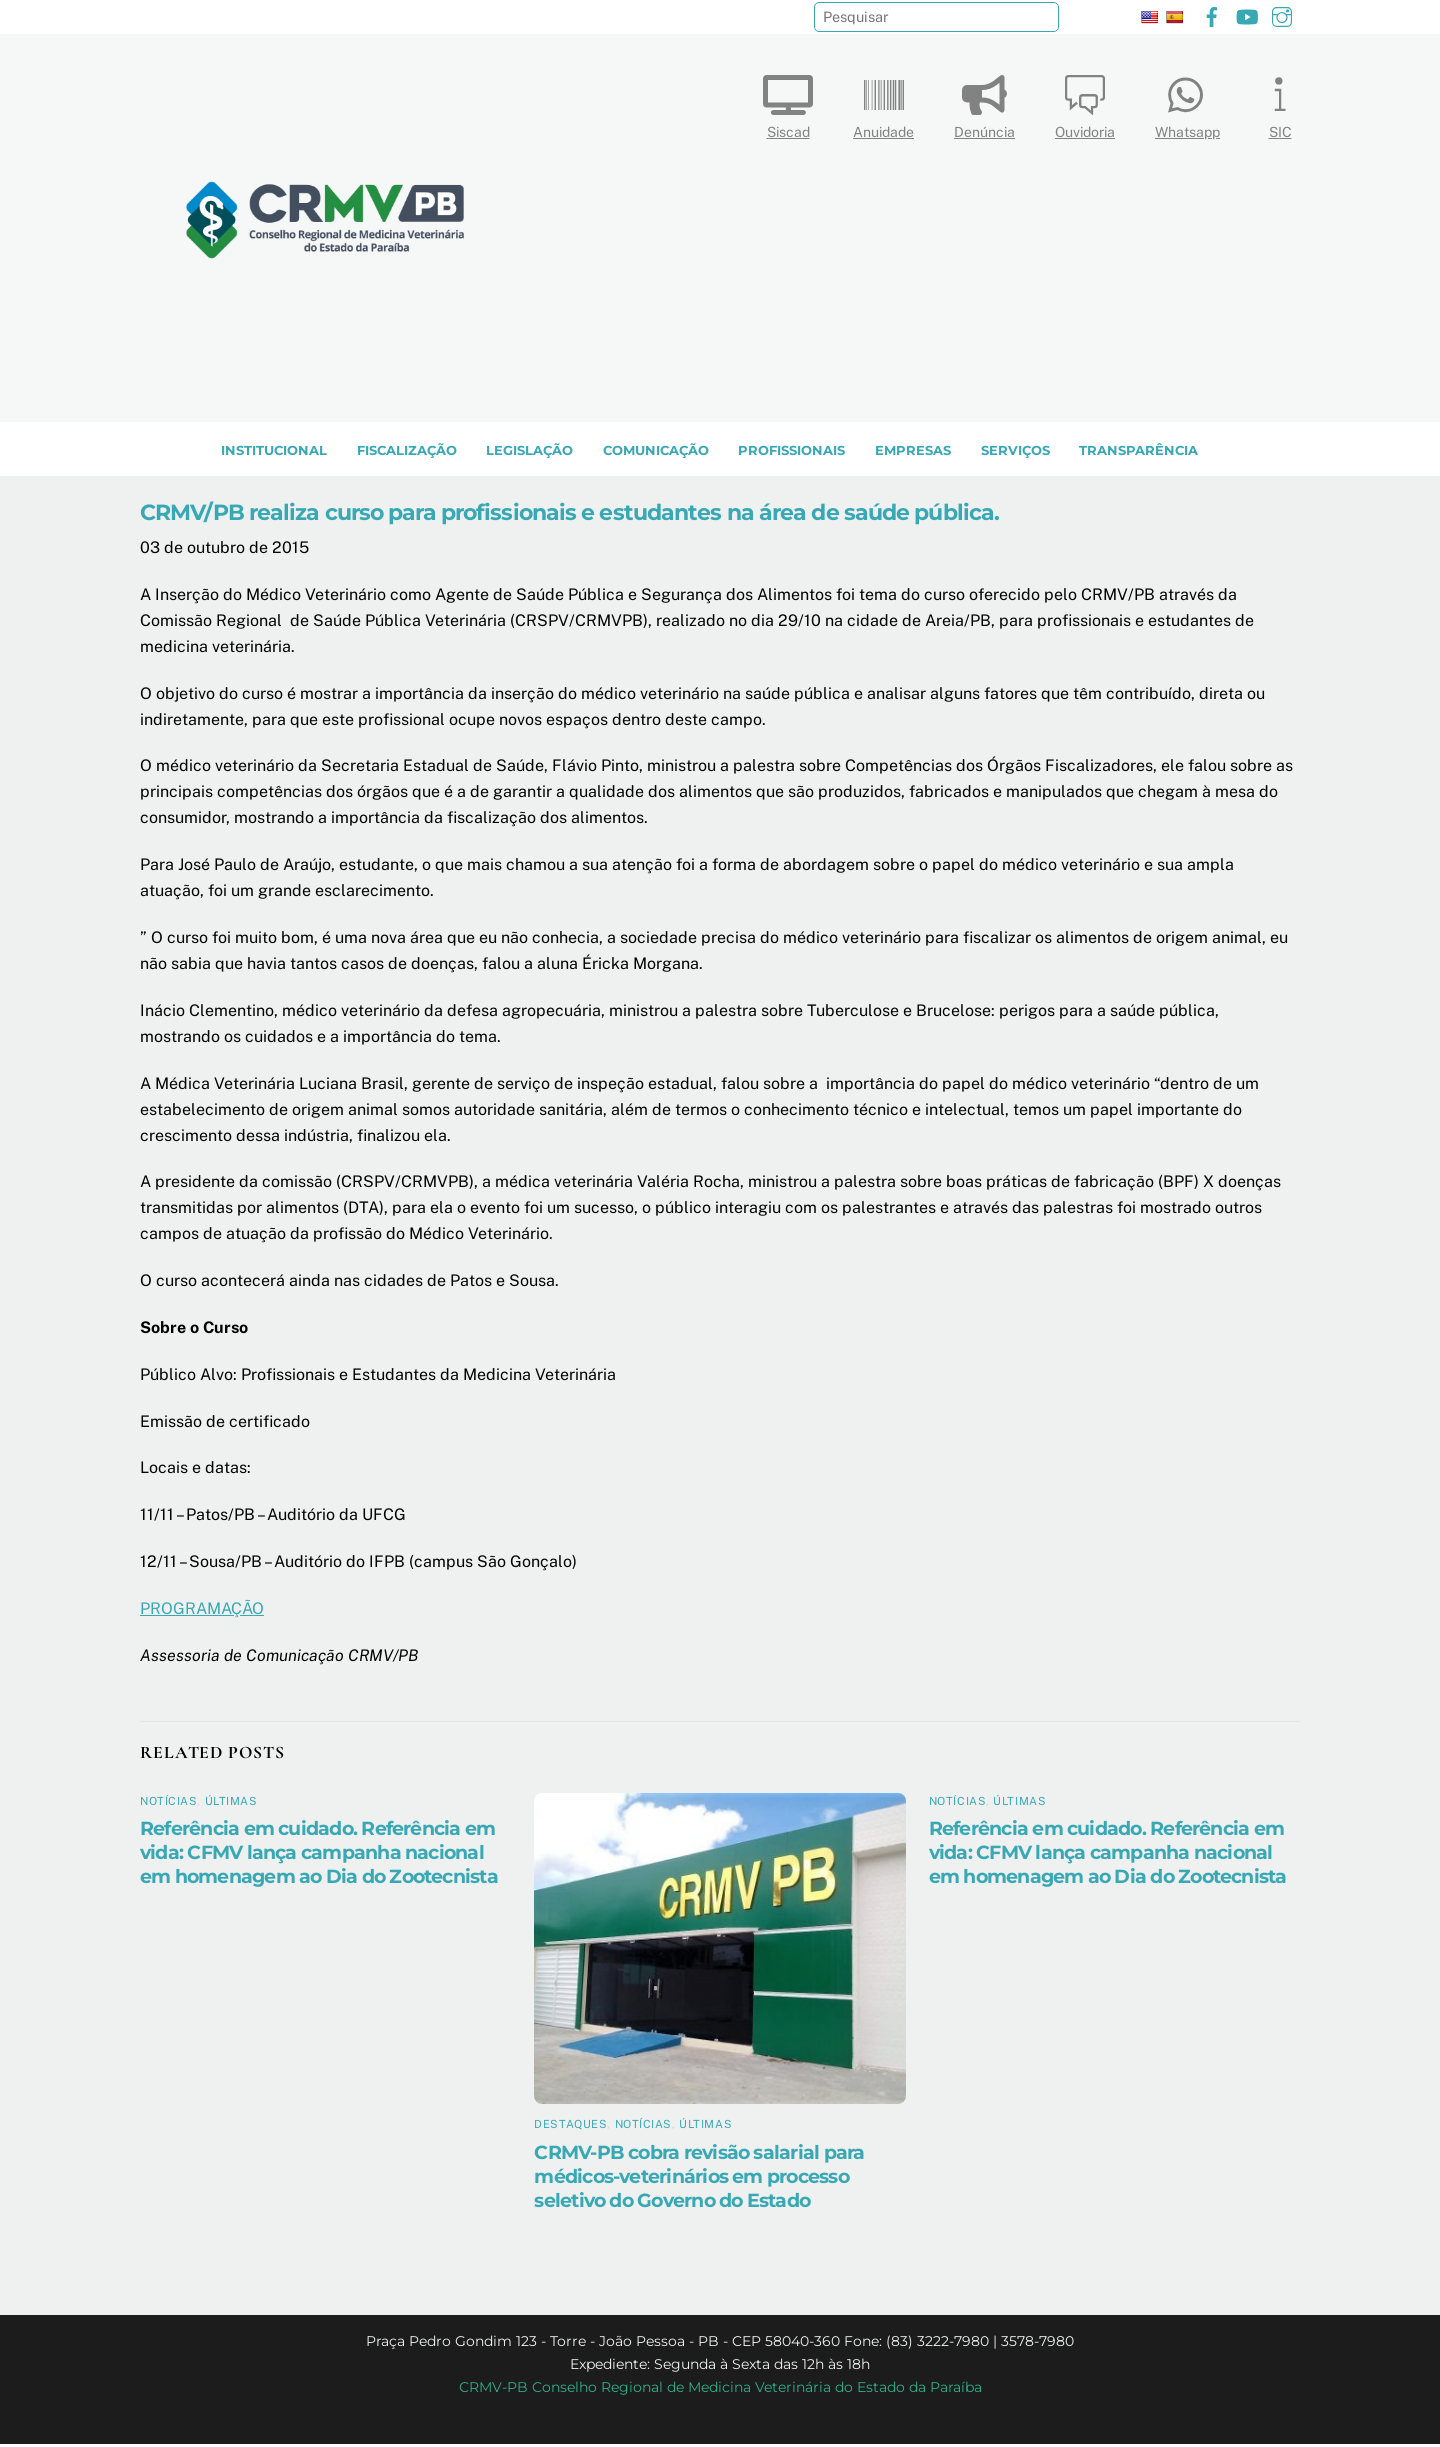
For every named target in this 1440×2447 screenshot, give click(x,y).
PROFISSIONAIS (791, 453)
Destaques (570, 2128)
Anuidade (883, 102)
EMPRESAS (913, 453)
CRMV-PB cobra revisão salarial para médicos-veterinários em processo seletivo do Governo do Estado (699, 2180)
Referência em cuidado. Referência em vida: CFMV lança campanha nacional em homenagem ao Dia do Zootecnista (319, 1856)
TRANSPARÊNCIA (1138, 453)
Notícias (168, 1804)
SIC (1280, 102)
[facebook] (1212, 14)
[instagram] (1282, 14)
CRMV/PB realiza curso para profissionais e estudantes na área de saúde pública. (569, 516)
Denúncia (984, 102)
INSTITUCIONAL (274, 453)
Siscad (788, 102)
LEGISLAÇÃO (529, 453)
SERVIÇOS (1015, 453)
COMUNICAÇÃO (656, 453)
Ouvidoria (1085, 102)
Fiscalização (407, 453)
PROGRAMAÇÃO (202, 1611)
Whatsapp (1187, 102)
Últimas (231, 1804)
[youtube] (1247, 14)
